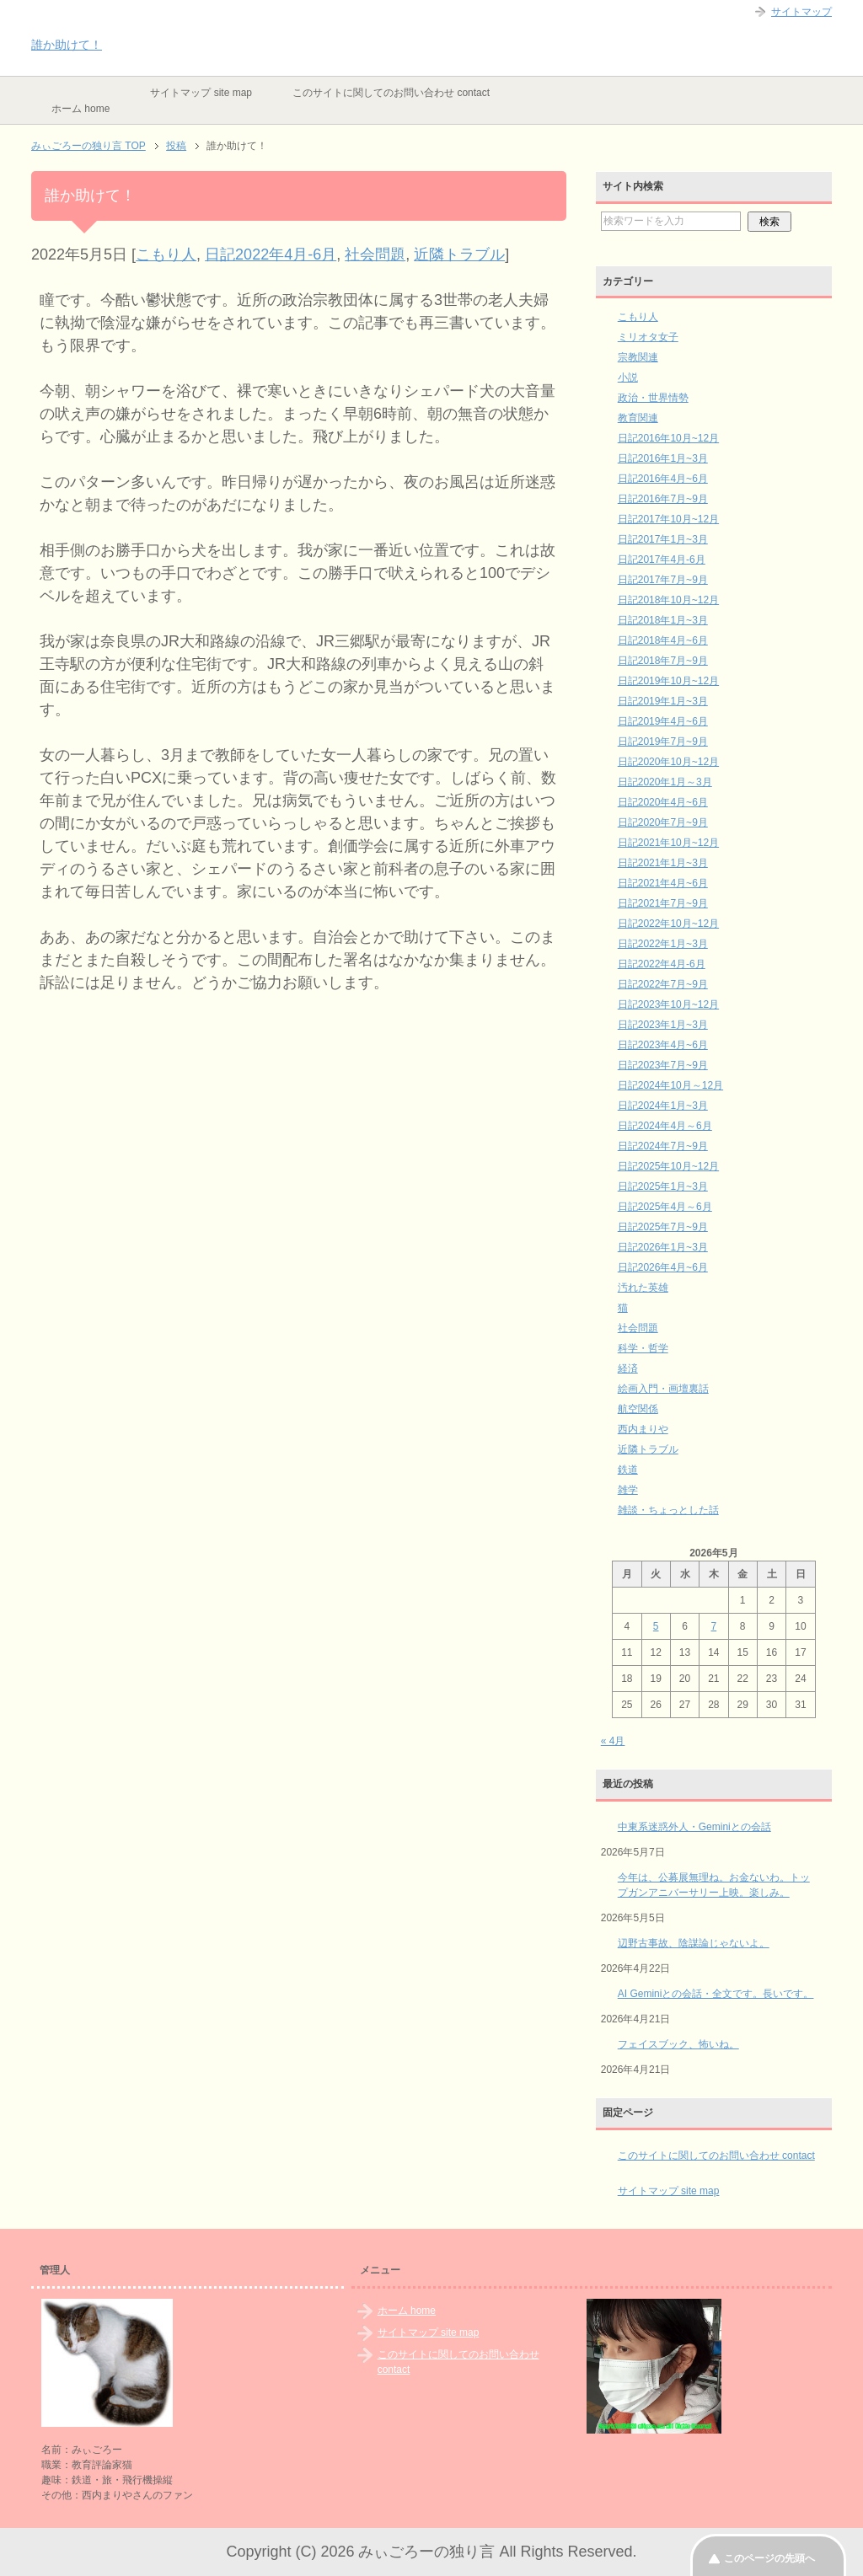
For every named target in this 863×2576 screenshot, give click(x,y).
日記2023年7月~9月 (663, 1065)
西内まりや (643, 1429)
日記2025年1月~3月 (663, 1186)
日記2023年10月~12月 (668, 1004)
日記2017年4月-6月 (661, 559)
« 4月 (613, 1741)
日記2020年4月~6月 (663, 802)
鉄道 (628, 1469)
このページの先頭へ (769, 2558)
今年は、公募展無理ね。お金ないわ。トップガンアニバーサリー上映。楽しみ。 (714, 1885)
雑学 (628, 1490)
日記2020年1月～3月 (665, 782)
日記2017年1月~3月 (663, 539)
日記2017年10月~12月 (668, 519)
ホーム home (80, 109)
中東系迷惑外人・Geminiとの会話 (694, 1827)
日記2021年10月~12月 (668, 843)
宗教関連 (638, 357)
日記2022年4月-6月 (270, 254)
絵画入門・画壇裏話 (663, 1389)
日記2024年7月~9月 (663, 1146)
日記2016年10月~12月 (668, 438)
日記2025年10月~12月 (668, 1166)
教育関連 (638, 418)
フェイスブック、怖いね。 (678, 2044)
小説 (628, 377)
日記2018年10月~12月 (668, 600)
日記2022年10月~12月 (668, 923)
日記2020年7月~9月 (663, 822)
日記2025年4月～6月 (665, 1207)
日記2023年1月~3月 (663, 1025)
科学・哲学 (643, 1348)
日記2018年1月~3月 (663, 620)
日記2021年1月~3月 (663, 863)
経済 (628, 1368)
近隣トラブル (459, 254)
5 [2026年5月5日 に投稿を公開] (656, 1626)
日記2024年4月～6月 (665, 1126)
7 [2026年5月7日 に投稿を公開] (714, 1626)
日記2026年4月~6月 (663, 1267)
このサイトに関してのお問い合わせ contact (391, 93)
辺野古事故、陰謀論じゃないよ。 (693, 1943)
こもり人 (166, 254)
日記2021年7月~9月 (663, 903)
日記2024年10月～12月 (670, 1085)
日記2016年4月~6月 (663, 479)
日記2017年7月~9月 (663, 580)
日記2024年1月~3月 (663, 1105)
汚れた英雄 (643, 1287)
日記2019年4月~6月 (663, 721)
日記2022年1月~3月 (663, 944)
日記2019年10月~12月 (668, 681)
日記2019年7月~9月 (663, 741)
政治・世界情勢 (653, 398)
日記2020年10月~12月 (668, 762)
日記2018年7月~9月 (663, 661)
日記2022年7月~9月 (663, 984)
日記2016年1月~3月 (663, 458)
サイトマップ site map (201, 93)
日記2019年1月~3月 (663, 701)
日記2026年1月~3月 (663, 1247)
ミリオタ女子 (648, 337)
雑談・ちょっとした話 (668, 1510)
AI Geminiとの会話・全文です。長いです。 (716, 1994)
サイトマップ (801, 12)
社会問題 (375, 254)
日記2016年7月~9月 (663, 499)
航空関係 (638, 1409)
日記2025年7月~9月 (663, 1227)
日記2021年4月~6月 (663, 883)
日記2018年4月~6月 (663, 640)
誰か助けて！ (66, 44)
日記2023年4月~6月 (663, 1045)
